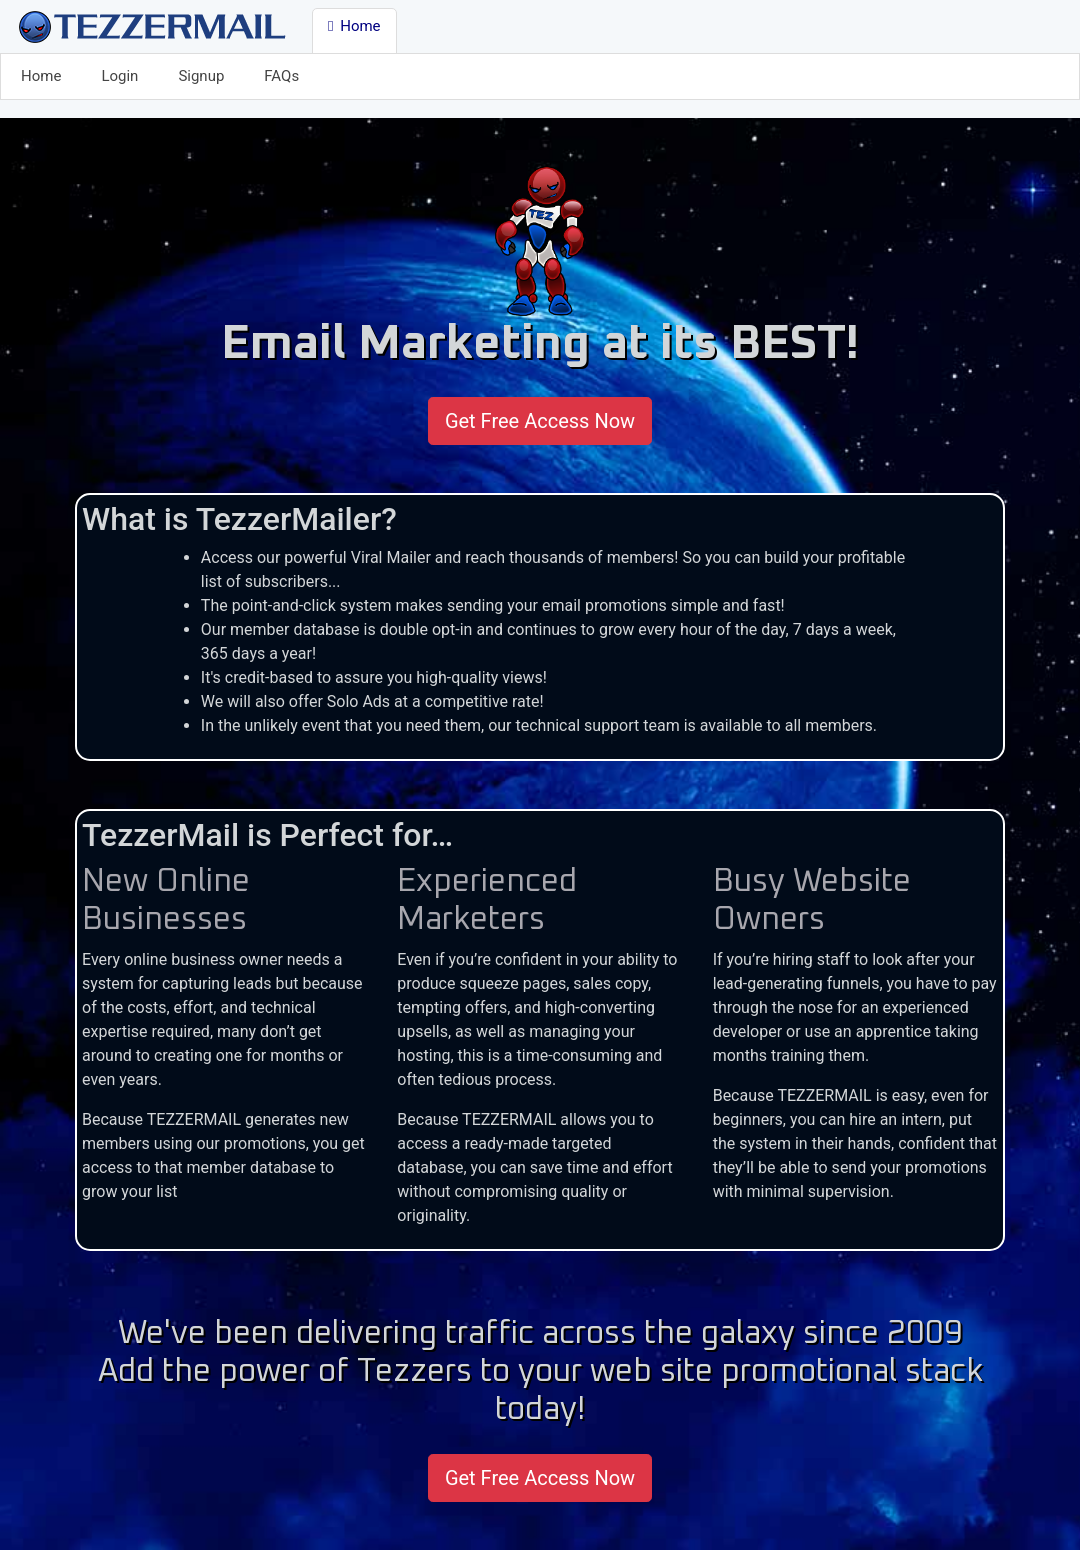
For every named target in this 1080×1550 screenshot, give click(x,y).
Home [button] (354, 26)
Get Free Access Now (540, 421)
